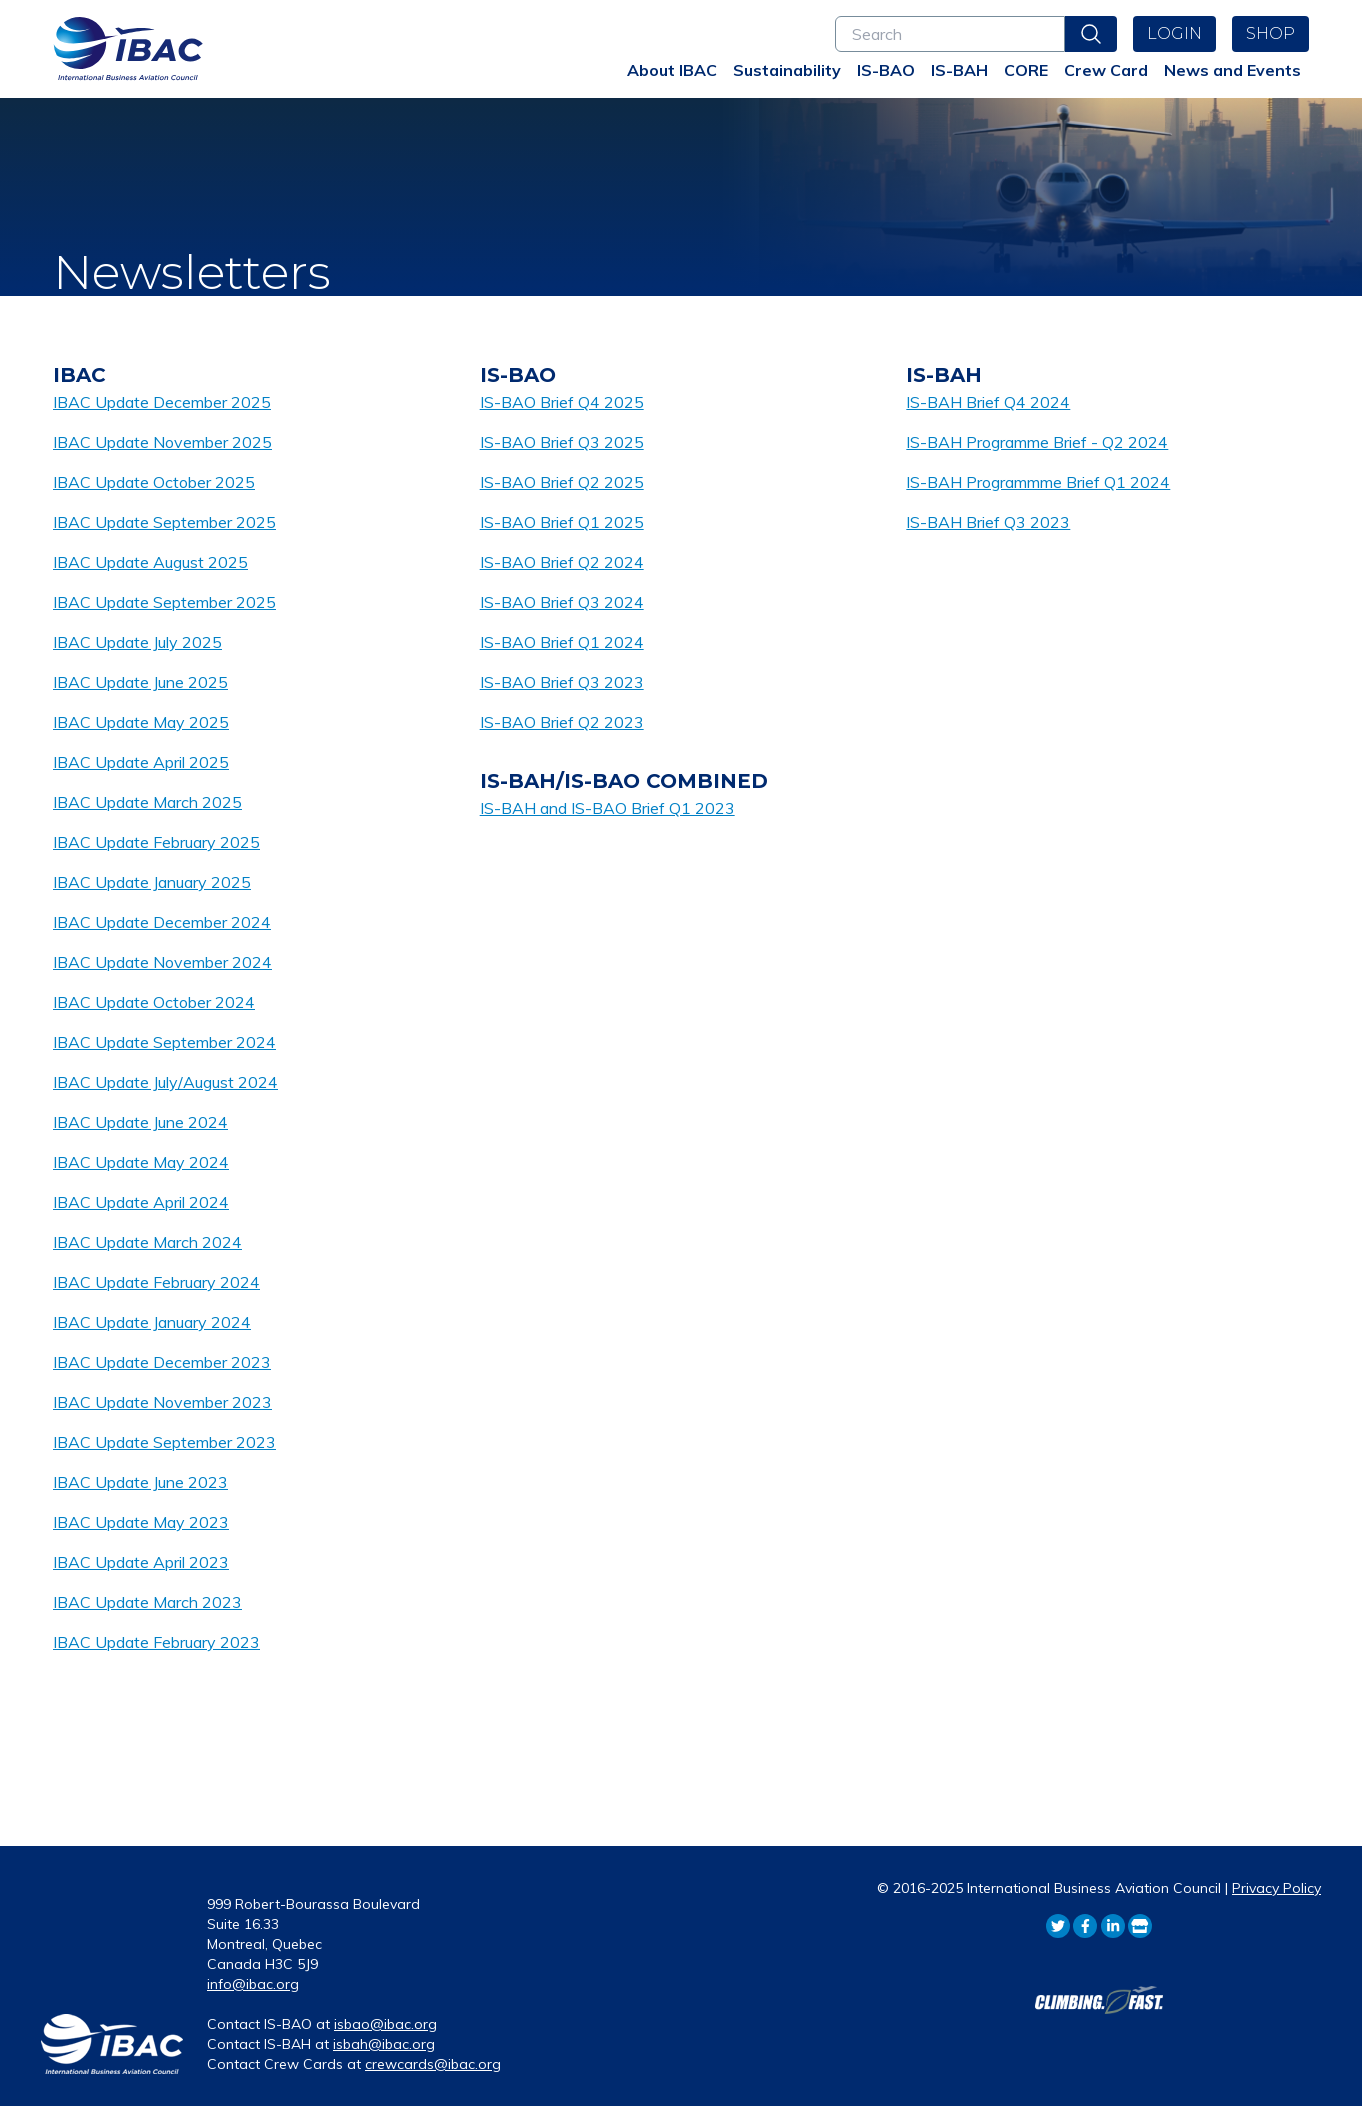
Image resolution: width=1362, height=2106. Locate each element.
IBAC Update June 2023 (140, 1482)
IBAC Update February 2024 (156, 1282)
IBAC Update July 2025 (137, 642)
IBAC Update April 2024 (141, 1202)
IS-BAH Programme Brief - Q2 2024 (1037, 442)
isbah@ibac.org (384, 2044)
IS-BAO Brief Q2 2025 (562, 482)
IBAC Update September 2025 (164, 522)
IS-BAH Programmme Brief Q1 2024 (1038, 482)
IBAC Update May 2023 (141, 1522)
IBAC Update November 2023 (162, 1402)
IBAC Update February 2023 (156, 1642)
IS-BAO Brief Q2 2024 (562, 562)
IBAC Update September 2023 (164, 1442)
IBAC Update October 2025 (154, 482)
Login (1174, 33)
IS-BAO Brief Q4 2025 (562, 402)
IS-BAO (886, 70)
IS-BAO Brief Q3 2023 (562, 682)
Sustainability (787, 70)
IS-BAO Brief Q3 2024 (562, 602)
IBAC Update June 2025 (140, 682)
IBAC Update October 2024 (154, 1002)
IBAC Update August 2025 (150, 562)
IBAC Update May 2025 (141, 722)
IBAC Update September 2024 (164, 1042)
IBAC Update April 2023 (141, 1562)
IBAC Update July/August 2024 (165, 1082)
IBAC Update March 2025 (147, 802)
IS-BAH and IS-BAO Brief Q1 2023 (607, 808)
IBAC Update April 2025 (141, 762)
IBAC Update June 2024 (140, 1122)
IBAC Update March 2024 (147, 1242)
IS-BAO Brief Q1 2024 (562, 642)
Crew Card (1106, 70)
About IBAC (672, 70)
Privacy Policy (1276, 1888)
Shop (1270, 33)
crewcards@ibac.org (433, 2064)
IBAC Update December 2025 (162, 402)
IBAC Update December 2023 (162, 1362)
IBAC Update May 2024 (141, 1162)
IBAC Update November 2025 (162, 442)
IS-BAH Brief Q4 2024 (988, 402)
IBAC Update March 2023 (147, 1602)
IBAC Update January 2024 (152, 1322)
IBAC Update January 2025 (152, 882)
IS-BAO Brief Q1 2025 (562, 522)
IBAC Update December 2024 (162, 922)
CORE (1026, 70)
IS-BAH (959, 70)
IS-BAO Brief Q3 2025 (562, 442)
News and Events (1232, 70)
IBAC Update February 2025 (156, 842)
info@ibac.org (253, 1984)
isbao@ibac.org (385, 2024)
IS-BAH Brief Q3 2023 (988, 522)
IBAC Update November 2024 (162, 962)
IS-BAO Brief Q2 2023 (562, 722)
